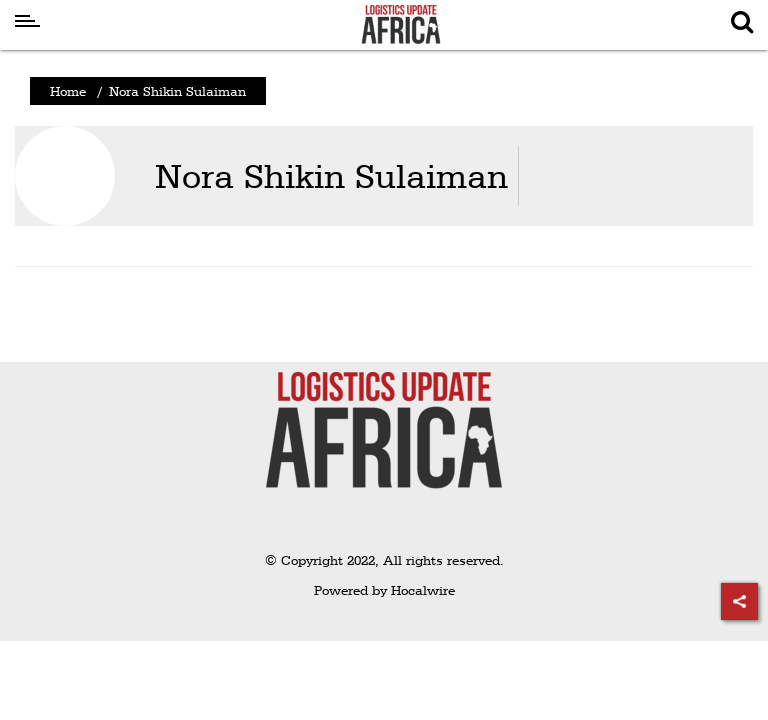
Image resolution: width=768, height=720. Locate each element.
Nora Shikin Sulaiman (331, 175)
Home (68, 91)
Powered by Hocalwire (384, 590)
